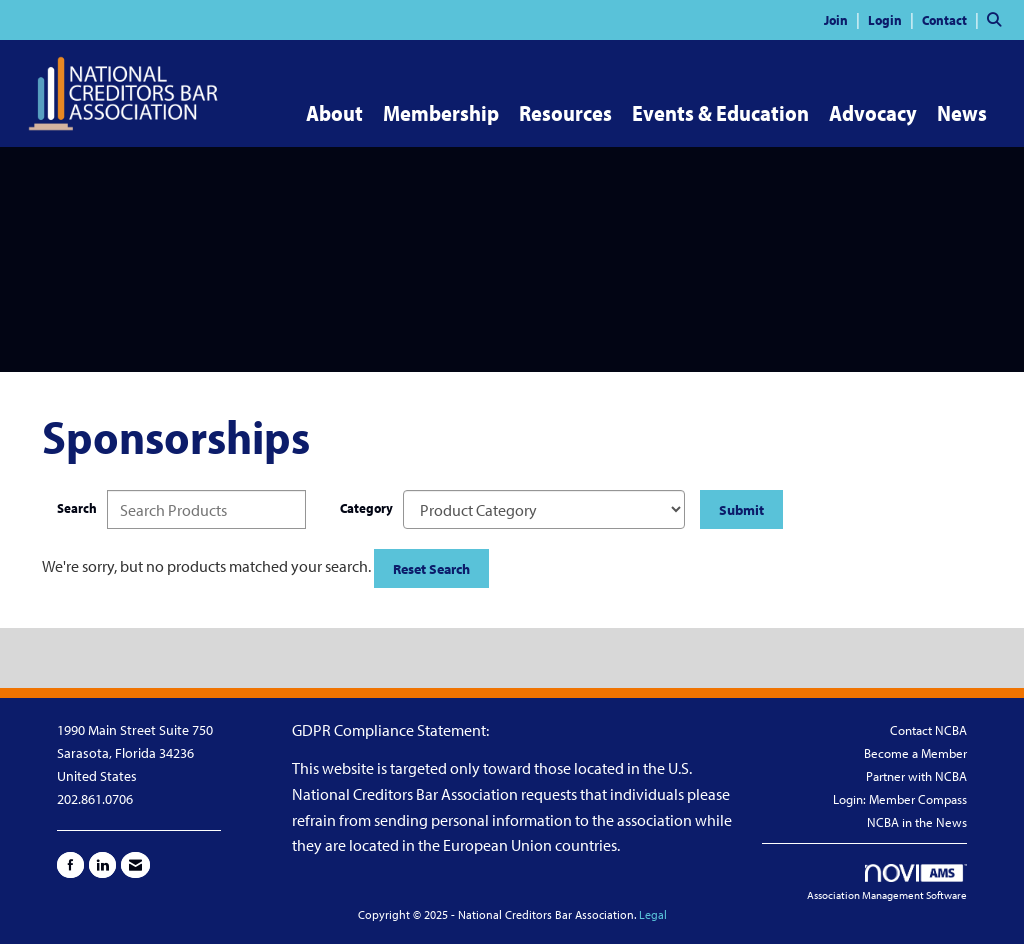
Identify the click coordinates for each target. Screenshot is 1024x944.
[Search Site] (998, 19)
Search (77, 507)
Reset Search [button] (431, 568)
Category (366, 507)
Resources (565, 113)
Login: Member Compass (900, 799)
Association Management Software (887, 883)
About (334, 113)
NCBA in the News (917, 822)
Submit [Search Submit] (741, 509)
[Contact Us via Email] (135, 865)
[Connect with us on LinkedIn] (102, 865)
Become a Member (915, 753)
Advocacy (873, 113)
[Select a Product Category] (544, 509)
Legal (653, 914)
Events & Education (720, 113)
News (962, 113)
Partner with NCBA (916, 776)
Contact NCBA (928, 730)
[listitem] (844, 19)
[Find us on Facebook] (70, 865)
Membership (441, 113)
